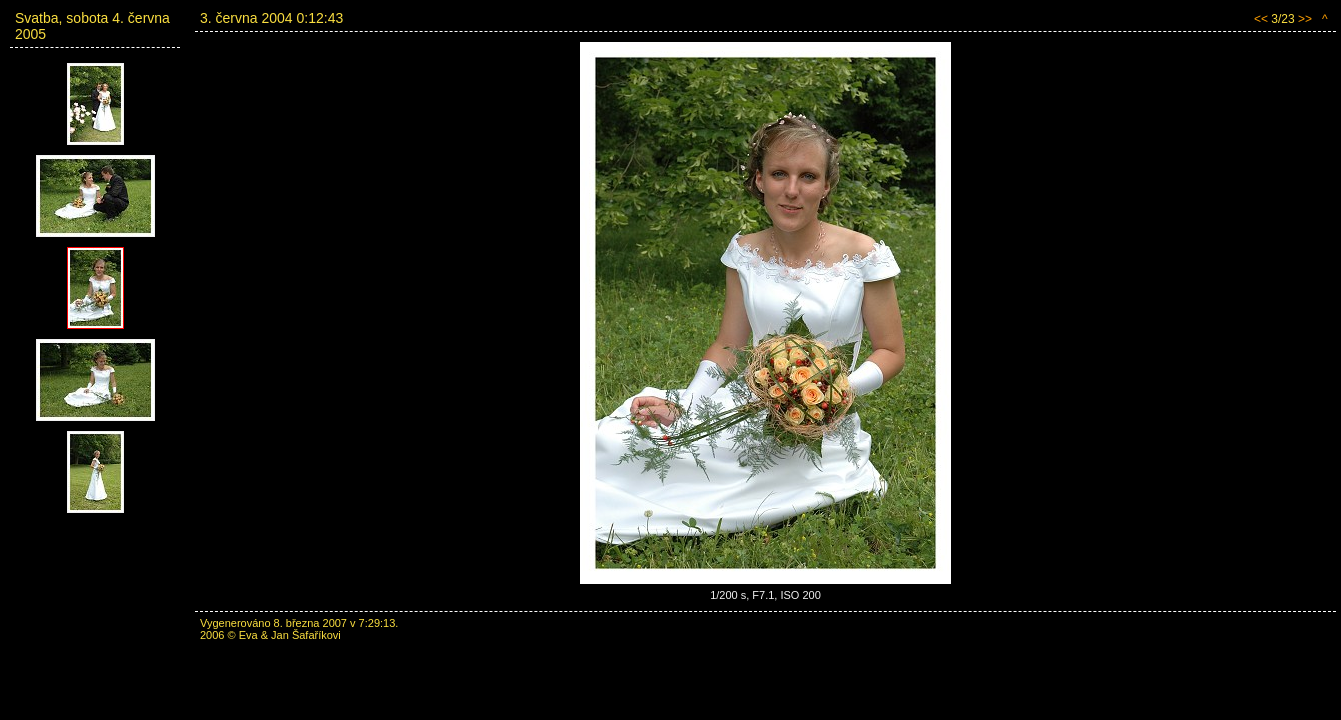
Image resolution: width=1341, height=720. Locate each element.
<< (1261, 19)
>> (1305, 19)
